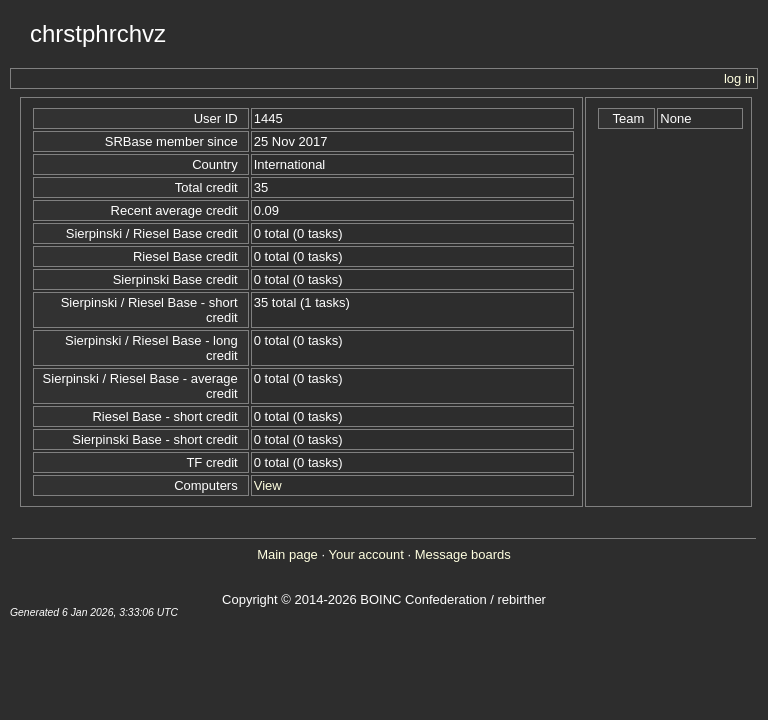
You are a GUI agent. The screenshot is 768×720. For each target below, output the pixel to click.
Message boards (463, 554)
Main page (287, 554)
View (268, 485)
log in (739, 78)
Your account (365, 554)
